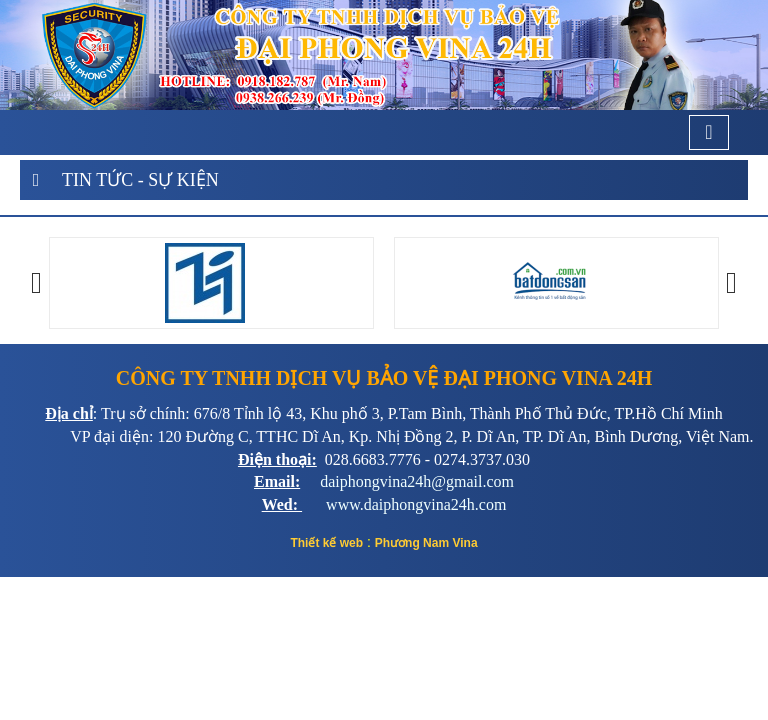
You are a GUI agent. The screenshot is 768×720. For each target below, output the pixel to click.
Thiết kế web (326, 543)
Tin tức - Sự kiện (140, 180)
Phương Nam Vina (426, 543)
